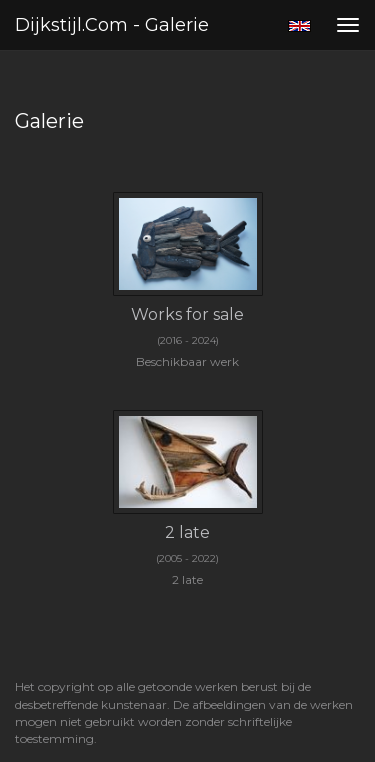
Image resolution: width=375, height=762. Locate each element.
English (299, 26)
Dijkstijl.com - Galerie (112, 25)
